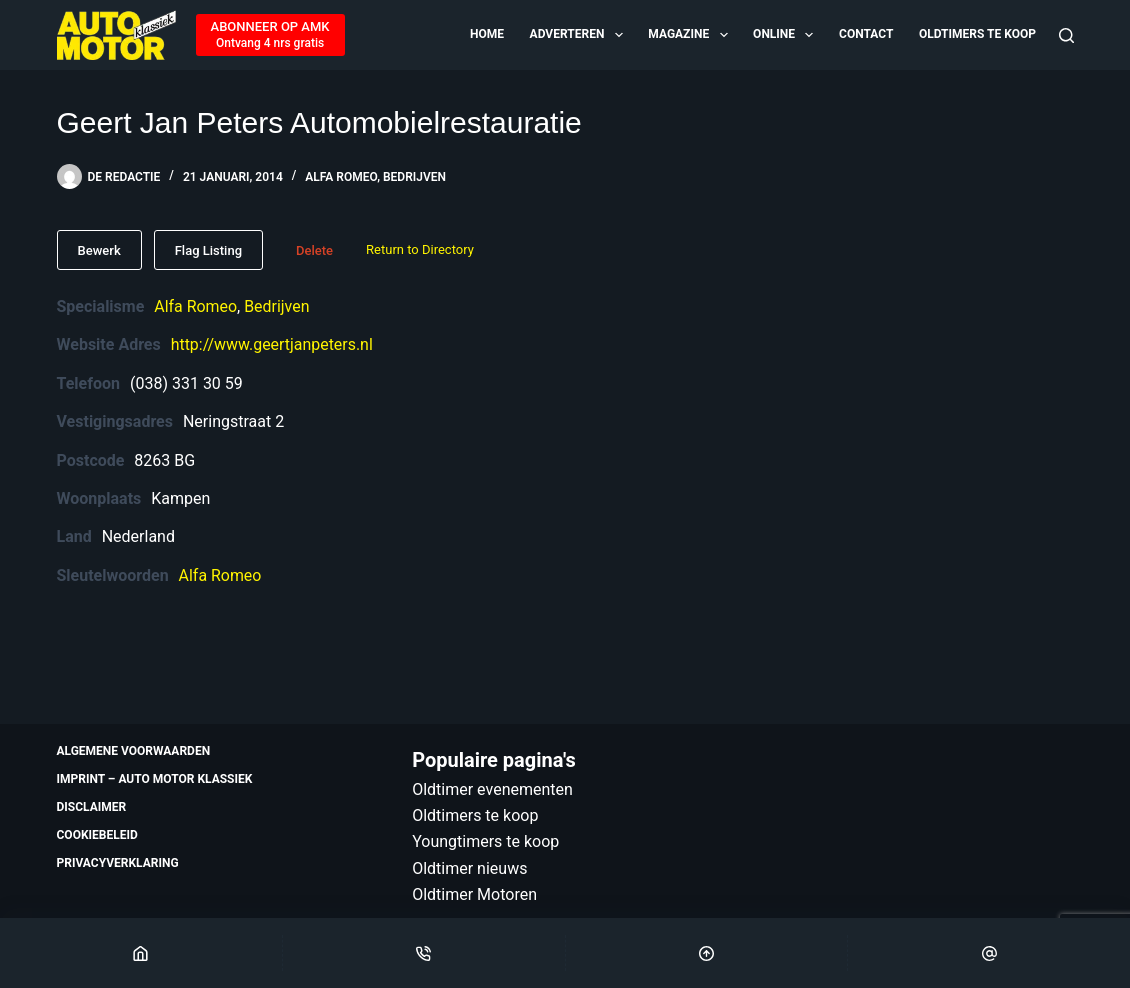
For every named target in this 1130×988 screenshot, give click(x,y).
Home (487, 34)
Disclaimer (92, 807)
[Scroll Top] (707, 953)
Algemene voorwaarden (134, 751)
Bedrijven (414, 177)
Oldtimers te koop (977, 34)
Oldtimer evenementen (492, 789)
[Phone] (424, 953)
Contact (866, 34)
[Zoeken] (1066, 35)
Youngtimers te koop (485, 841)
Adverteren (578, 35)
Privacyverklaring (118, 863)
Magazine (689, 35)
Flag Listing (208, 250)
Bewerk (99, 250)
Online (784, 35)
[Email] (989, 953)
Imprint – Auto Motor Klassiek (155, 779)
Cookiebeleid (97, 835)
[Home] (141, 953)
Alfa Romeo (341, 177)
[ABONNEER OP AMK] (270, 35)
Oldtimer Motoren (474, 894)
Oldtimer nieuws (469, 868)
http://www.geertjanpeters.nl (272, 344)
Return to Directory (420, 249)
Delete (314, 250)
